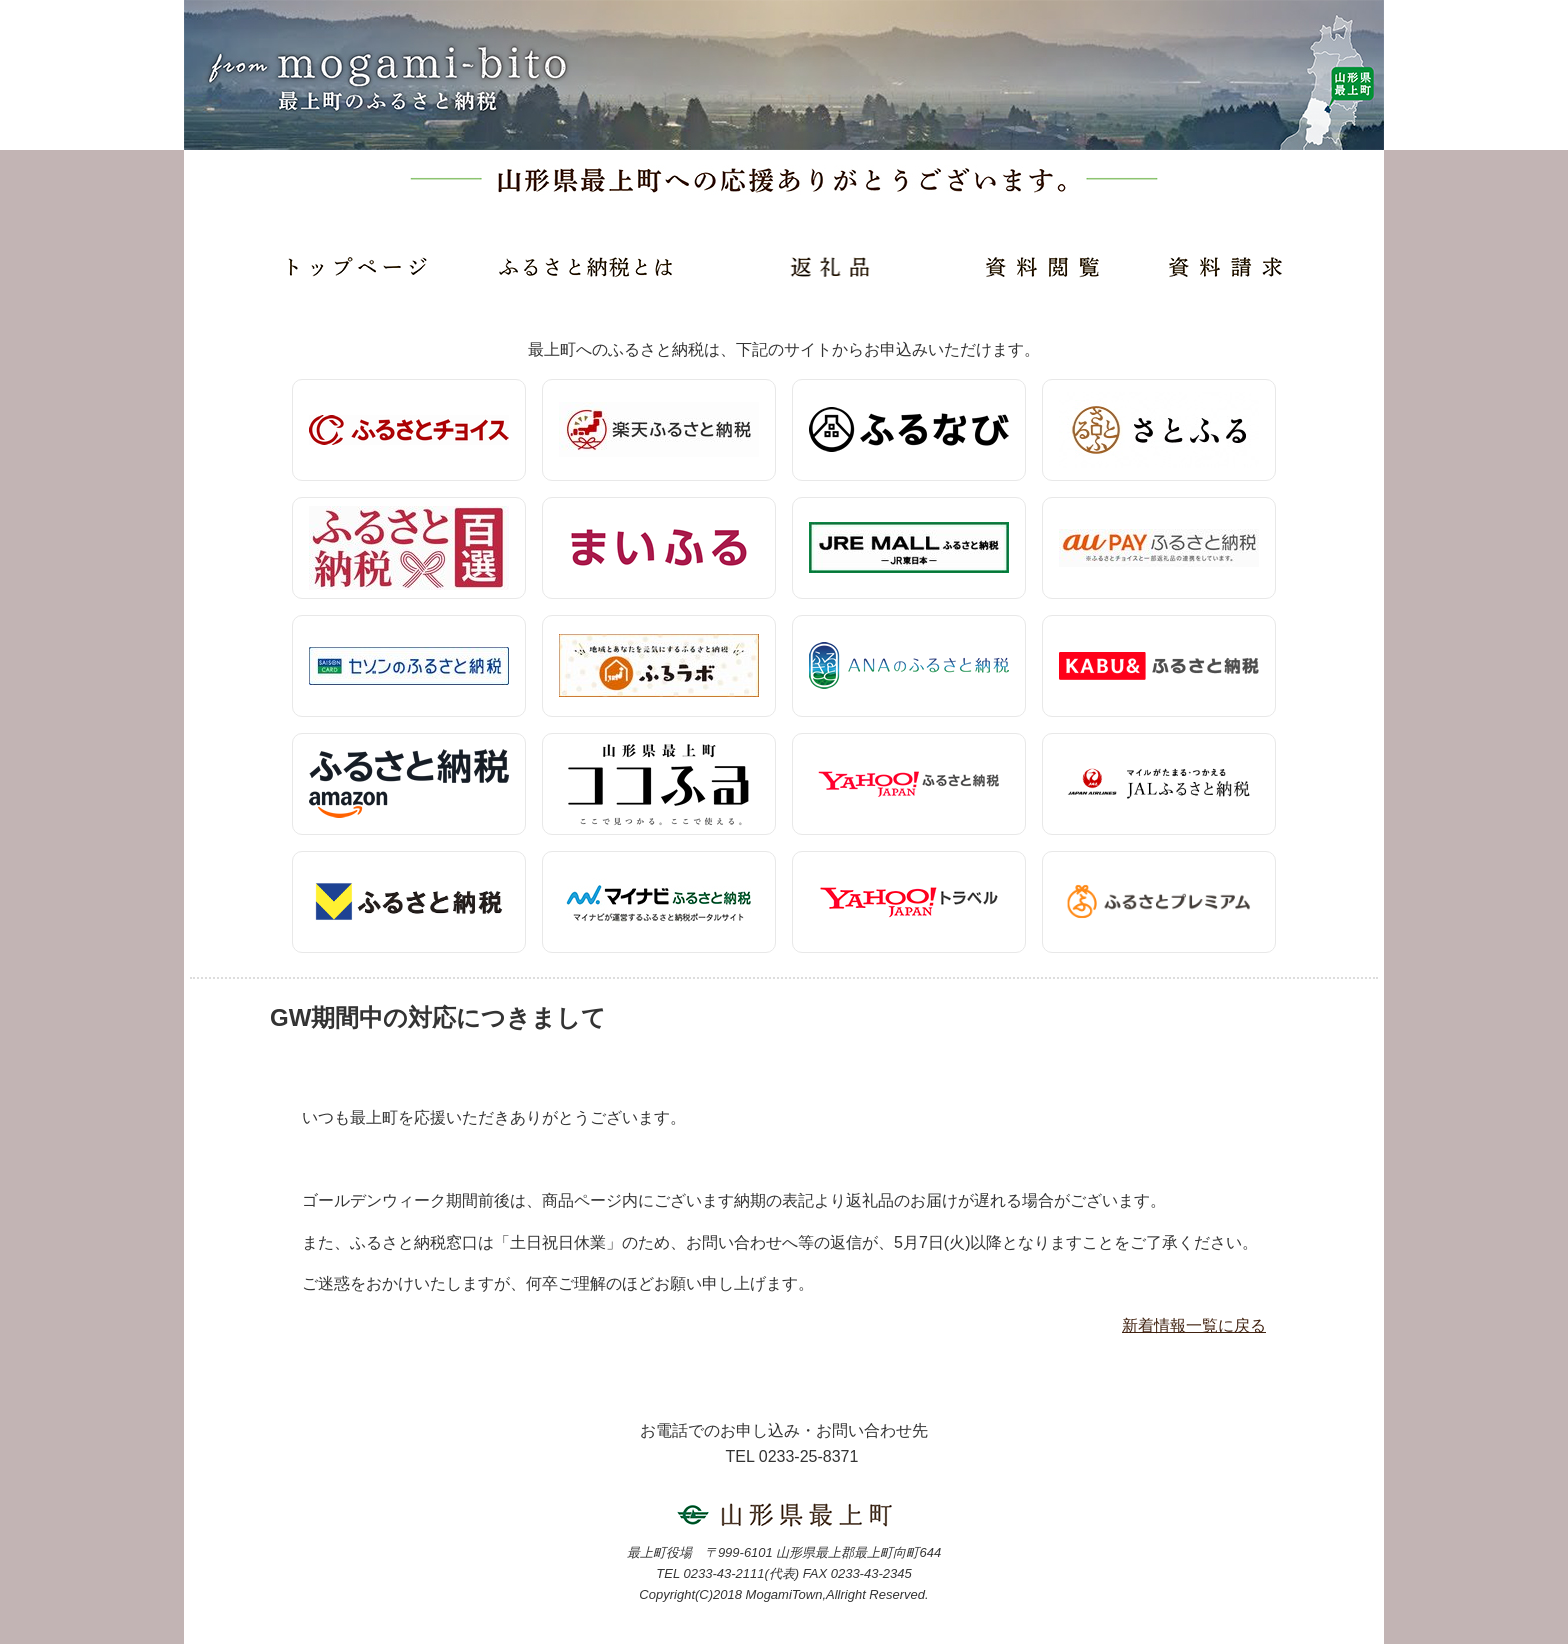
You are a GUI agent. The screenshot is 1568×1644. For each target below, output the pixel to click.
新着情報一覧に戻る (1194, 1325)
